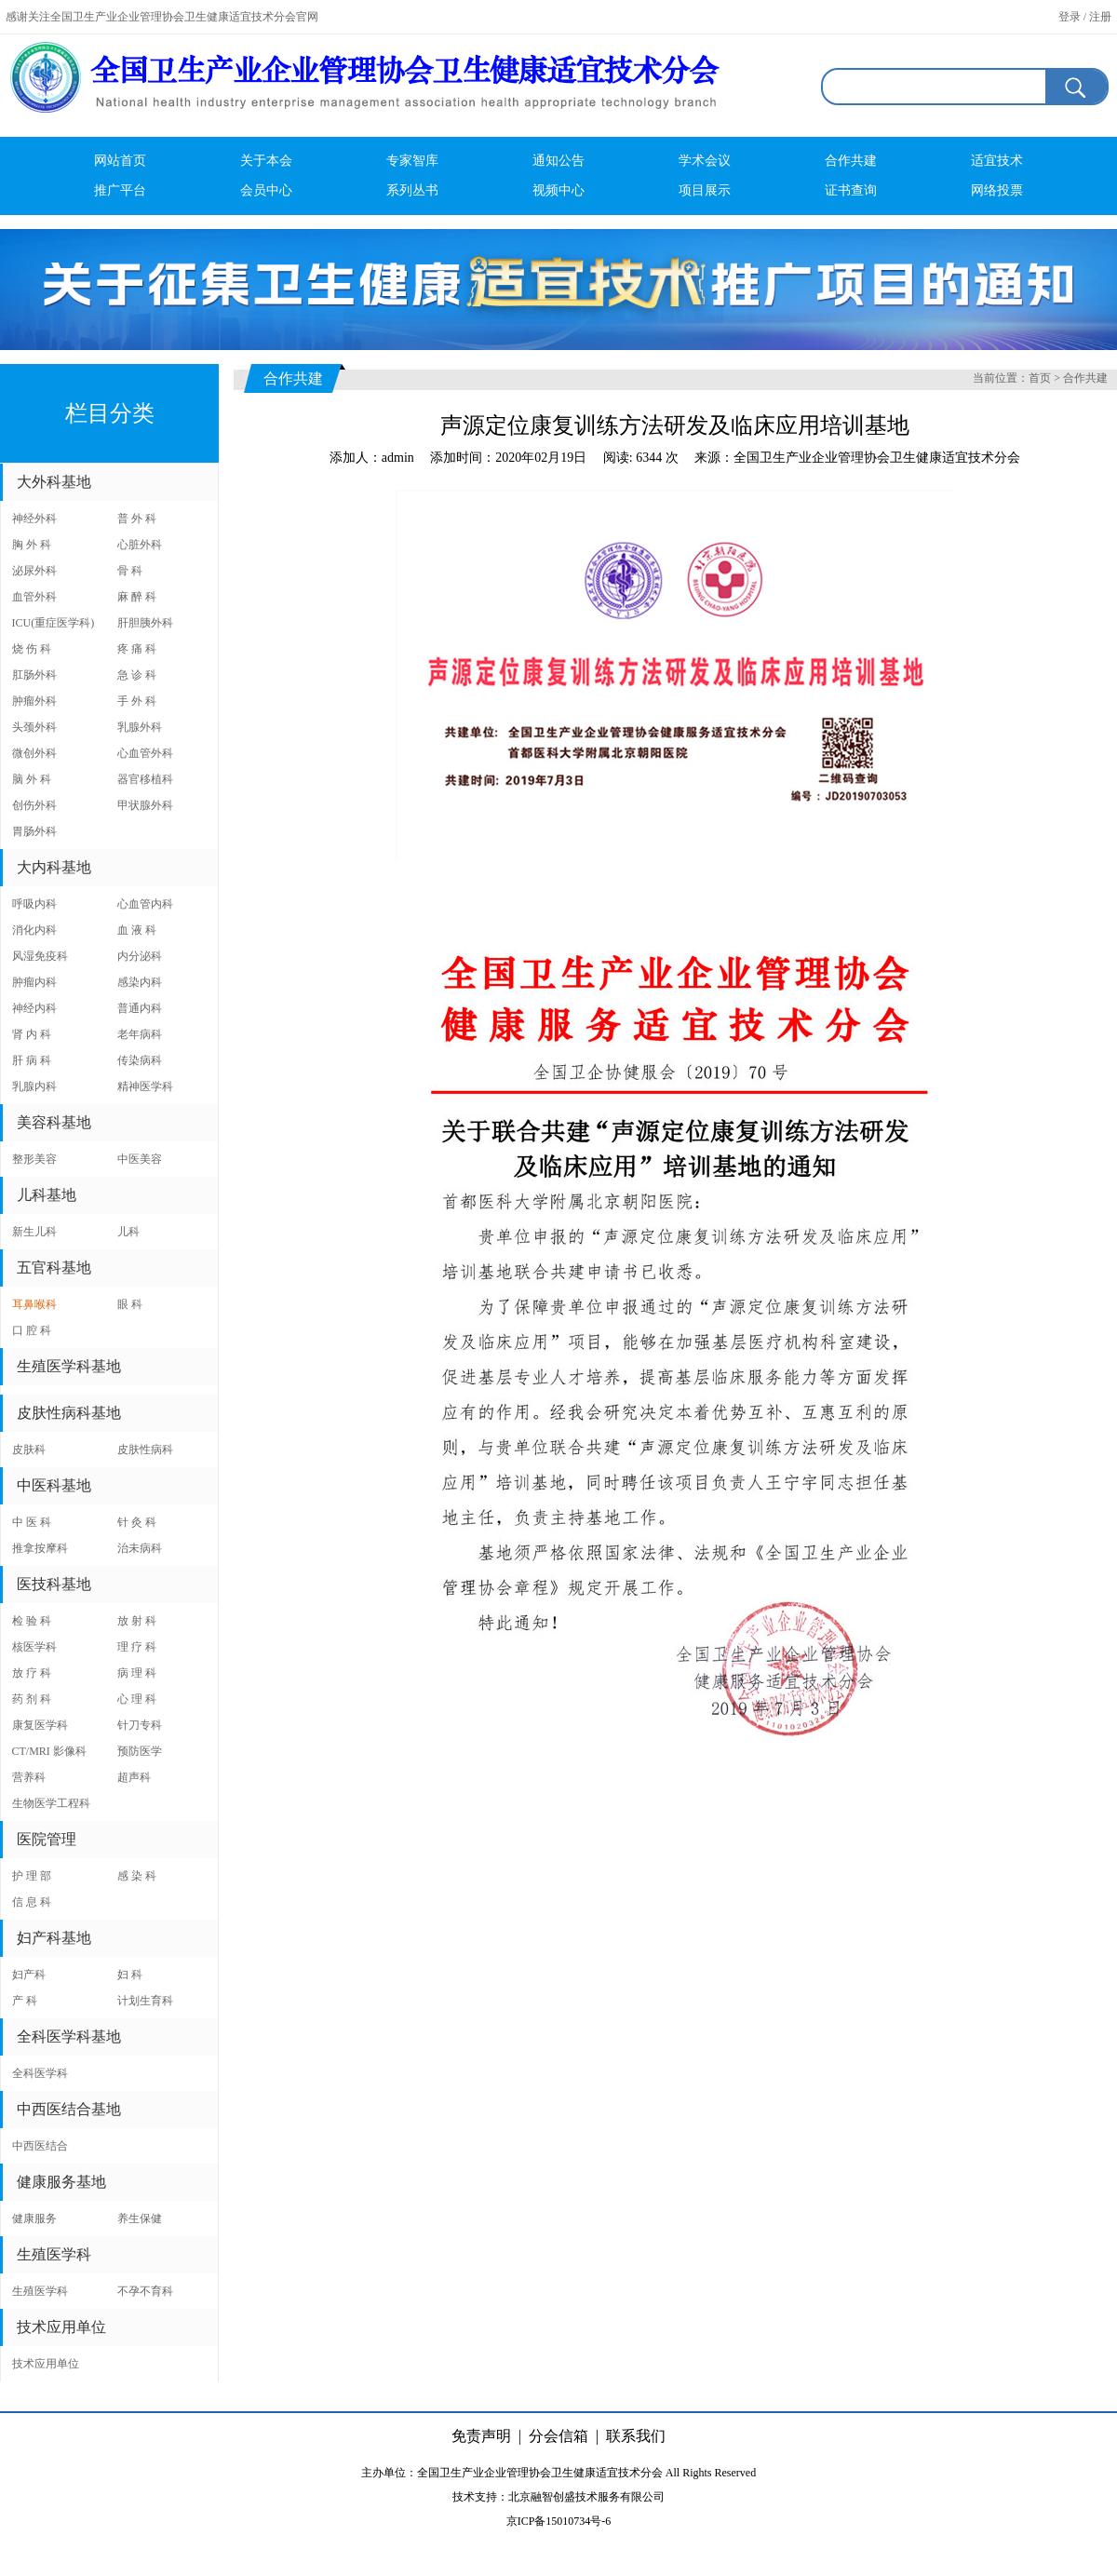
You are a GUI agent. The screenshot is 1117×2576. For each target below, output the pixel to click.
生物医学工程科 (51, 1803)
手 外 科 (136, 701)
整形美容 (34, 1159)
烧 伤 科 (31, 648)
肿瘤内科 (34, 982)
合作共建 (851, 161)
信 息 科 (31, 1901)
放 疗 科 (31, 1672)
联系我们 (636, 2436)
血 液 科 (136, 930)
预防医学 (139, 1751)
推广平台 (120, 190)
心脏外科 (139, 544)
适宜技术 (997, 161)
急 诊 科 (136, 674)
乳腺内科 (34, 1086)
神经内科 (34, 1008)
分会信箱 (558, 2436)
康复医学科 (40, 1725)
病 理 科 (136, 1672)
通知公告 (558, 161)
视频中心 (558, 190)
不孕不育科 (145, 2291)
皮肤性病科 (145, 1449)
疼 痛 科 (136, 648)
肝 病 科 (31, 1060)
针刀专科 (139, 1725)
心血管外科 (145, 753)
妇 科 (129, 1974)
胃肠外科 (34, 831)
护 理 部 (31, 1875)
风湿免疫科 (40, 956)
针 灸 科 (136, 1522)
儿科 (128, 1231)
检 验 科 (31, 1620)
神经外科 (34, 518)
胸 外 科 (31, 544)
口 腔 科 (31, 1330)
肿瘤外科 (34, 701)
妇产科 (29, 1974)
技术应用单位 (45, 2363)
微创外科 (34, 753)
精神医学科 (145, 1086)
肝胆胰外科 (145, 622)
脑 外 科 (31, 779)
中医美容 (139, 1159)
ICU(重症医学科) (53, 622)
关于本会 (266, 161)
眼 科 (129, 1304)
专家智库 (412, 161)
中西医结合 (40, 2145)
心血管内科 (145, 903)
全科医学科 (40, 2073)
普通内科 (139, 1008)
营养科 (29, 1777)
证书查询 (851, 190)
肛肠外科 (34, 674)
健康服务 (34, 2218)
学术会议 (705, 161)
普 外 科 (136, 518)
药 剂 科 (31, 1699)
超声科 (134, 1777)
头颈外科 (34, 727)
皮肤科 (29, 1449)
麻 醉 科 (136, 596)
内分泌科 (139, 956)
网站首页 (120, 161)
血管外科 (34, 596)
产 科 (24, 2000)
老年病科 (139, 1034)
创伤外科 (34, 805)
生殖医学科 (40, 2291)
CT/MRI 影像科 (49, 1751)
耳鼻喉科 (34, 1304)
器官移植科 (145, 779)
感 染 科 (136, 1875)
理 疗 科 (136, 1646)
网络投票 (997, 190)
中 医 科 (31, 1522)
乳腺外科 (139, 727)
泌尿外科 (34, 570)
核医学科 (34, 1646)
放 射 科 (136, 1620)
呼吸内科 (34, 903)
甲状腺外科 (145, 805)
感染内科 (139, 982)
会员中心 (266, 190)
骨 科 (129, 570)
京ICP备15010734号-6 (559, 2521)
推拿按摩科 (40, 1548)
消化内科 (34, 930)
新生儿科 (34, 1231)
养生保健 (139, 2218)
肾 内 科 (31, 1034)
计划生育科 (145, 2000)
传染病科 (139, 1060)
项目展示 (705, 190)
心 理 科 (136, 1699)
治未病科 (139, 1548)
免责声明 (481, 2436)
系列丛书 (412, 190)
